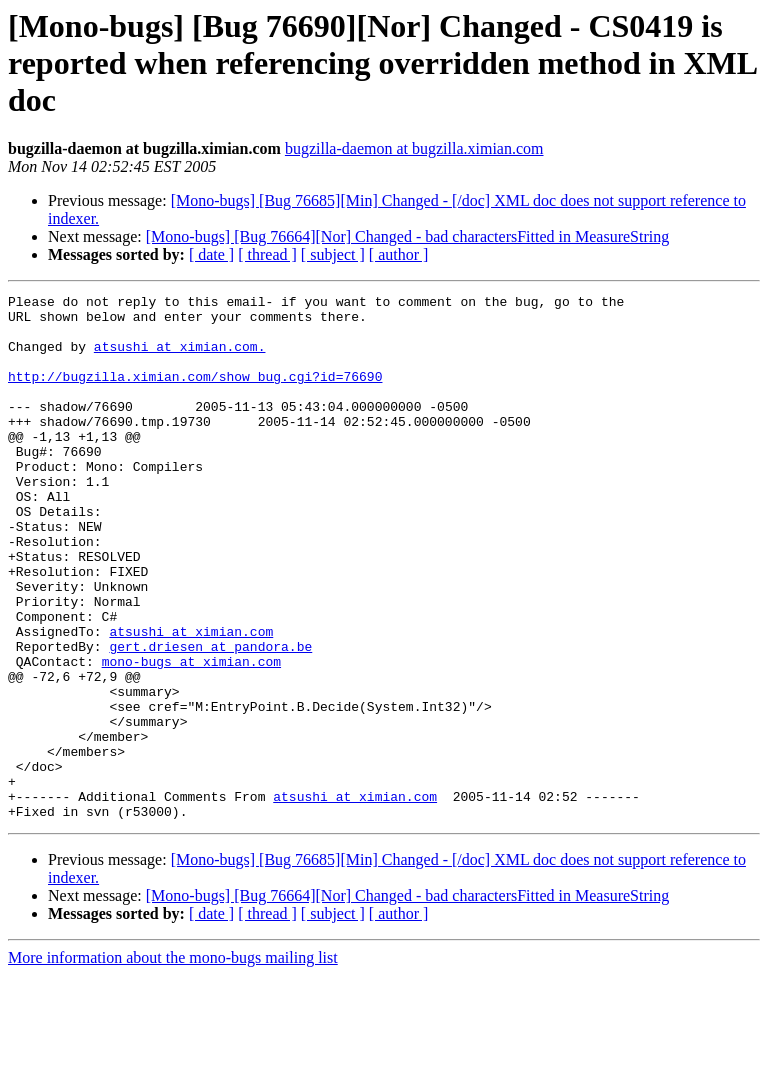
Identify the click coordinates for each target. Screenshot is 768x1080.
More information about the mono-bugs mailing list (173, 1062)
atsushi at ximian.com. (180, 358)
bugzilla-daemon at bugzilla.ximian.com (414, 148)
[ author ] (399, 254)
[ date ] (211, 254)
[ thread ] (267, 254)
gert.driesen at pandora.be (210, 718)
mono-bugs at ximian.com (191, 736)
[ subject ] (333, 254)
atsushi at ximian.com (191, 700)
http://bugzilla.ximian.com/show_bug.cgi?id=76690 (195, 394)
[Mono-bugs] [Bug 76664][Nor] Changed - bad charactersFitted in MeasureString (407, 236)
